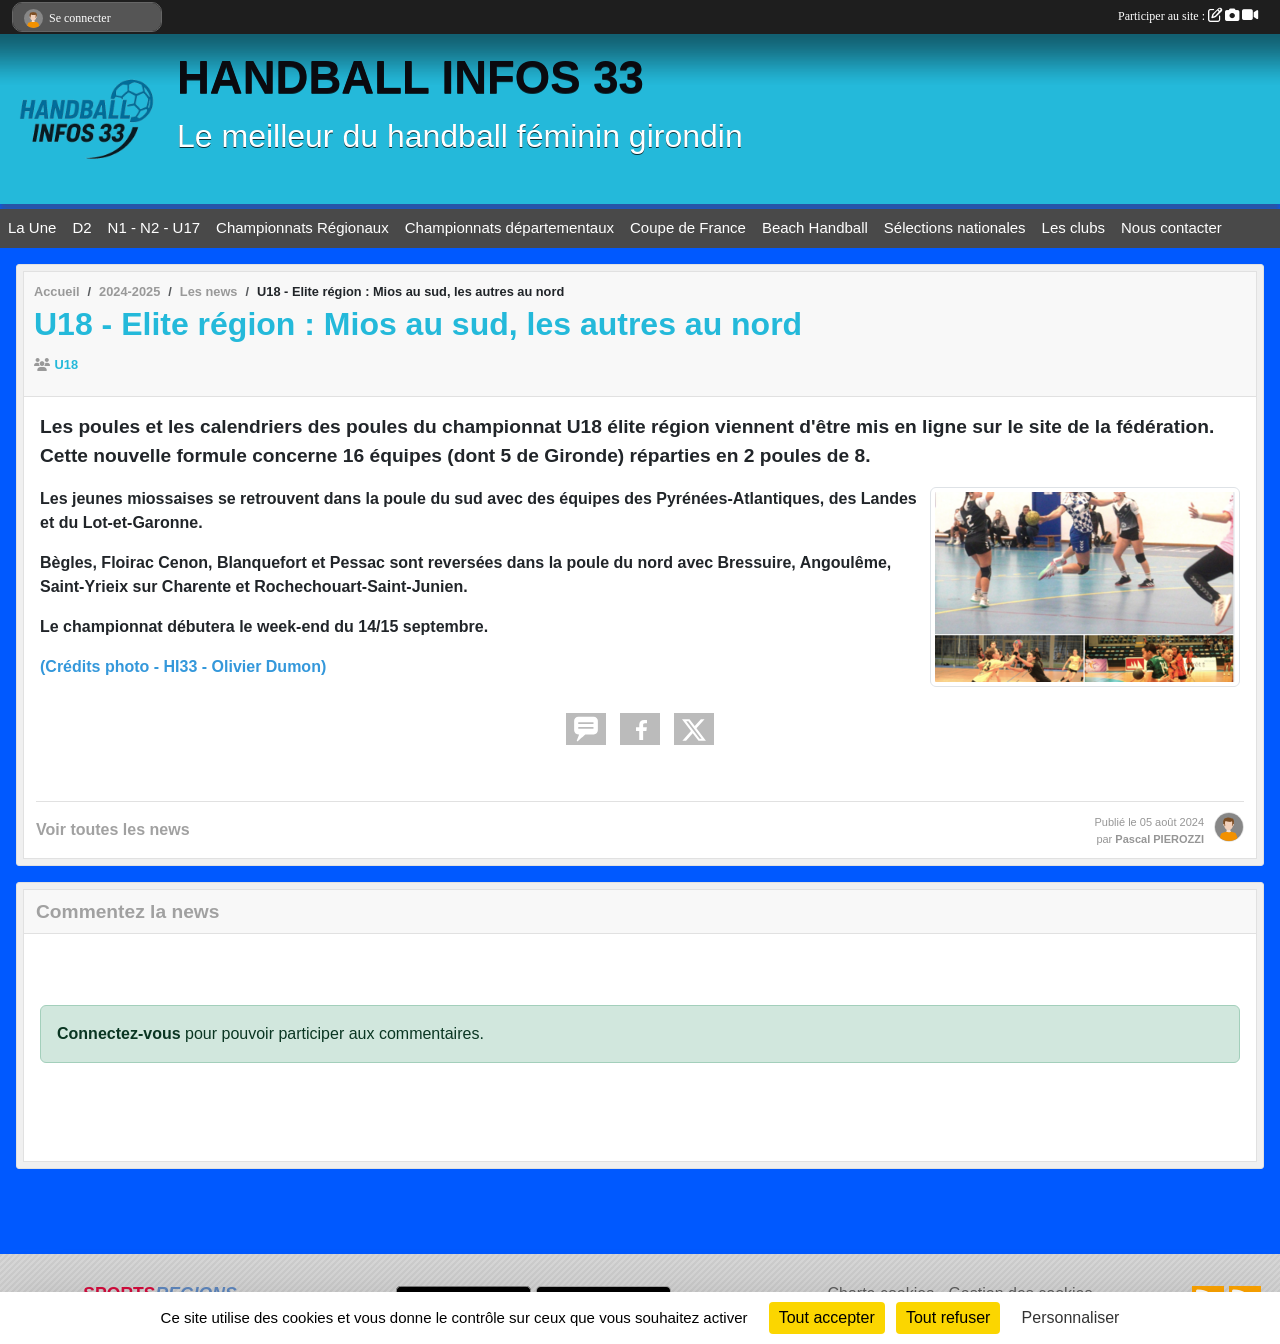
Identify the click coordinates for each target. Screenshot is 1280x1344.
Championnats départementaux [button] (509, 227)
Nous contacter (1171, 227)
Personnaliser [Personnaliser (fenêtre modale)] (1071, 1317)
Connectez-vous (119, 1033)
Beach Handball (815, 227)
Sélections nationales (955, 227)
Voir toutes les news (113, 829)
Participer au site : (1188, 16)
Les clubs (1073, 227)
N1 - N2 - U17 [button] (154, 227)
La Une (32, 227)
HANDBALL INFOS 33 (410, 77)
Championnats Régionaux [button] (302, 227)
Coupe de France (688, 227)
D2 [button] (81, 227)
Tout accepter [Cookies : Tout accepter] (827, 1317)
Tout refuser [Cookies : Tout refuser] (948, 1317)
